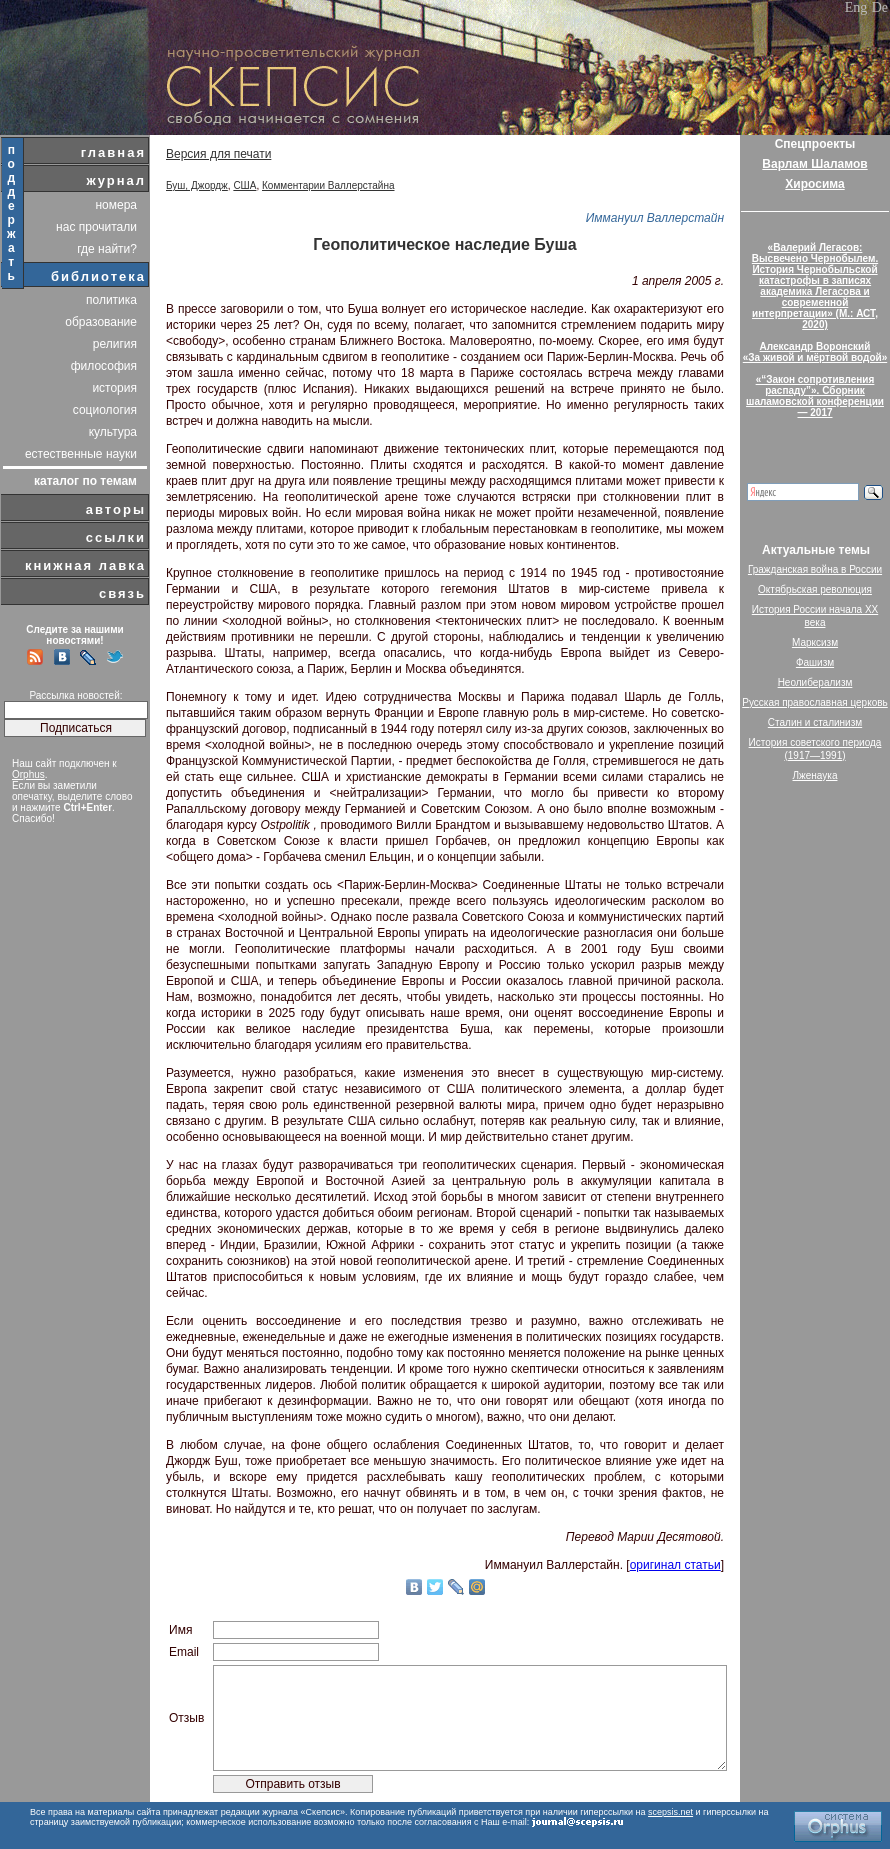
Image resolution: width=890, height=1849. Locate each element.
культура (113, 432)
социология (105, 410)
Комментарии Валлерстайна (328, 185)
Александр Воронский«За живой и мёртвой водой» (815, 352)
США (244, 185)
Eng (856, 7)
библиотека (98, 276)
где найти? (107, 249)
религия (115, 344)
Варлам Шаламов (814, 164)
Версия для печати (218, 154)
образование (101, 322)
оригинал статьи (675, 1565)
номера (116, 205)
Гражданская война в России (815, 569)
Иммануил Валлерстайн (655, 218)
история (114, 388)
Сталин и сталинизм (815, 722)
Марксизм (815, 642)
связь (122, 593)
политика (111, 300)
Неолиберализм (815, 682)
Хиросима (814, 184)
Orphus (28, 774)
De (880, 7)
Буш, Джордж (197, 185)
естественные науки (81, 454)
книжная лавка (85, 565)
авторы (116, 509)
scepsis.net (670, 1812)
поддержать (12, 213)
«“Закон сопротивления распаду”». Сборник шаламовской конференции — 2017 (815, 396)
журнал (116, 180)
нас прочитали (96, 227)
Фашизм (815, 662)
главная (113, 152)
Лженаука (815, 775)
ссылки (116, 537)
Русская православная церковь (815, 702)
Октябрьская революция (815, 589)
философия (104, 366)
